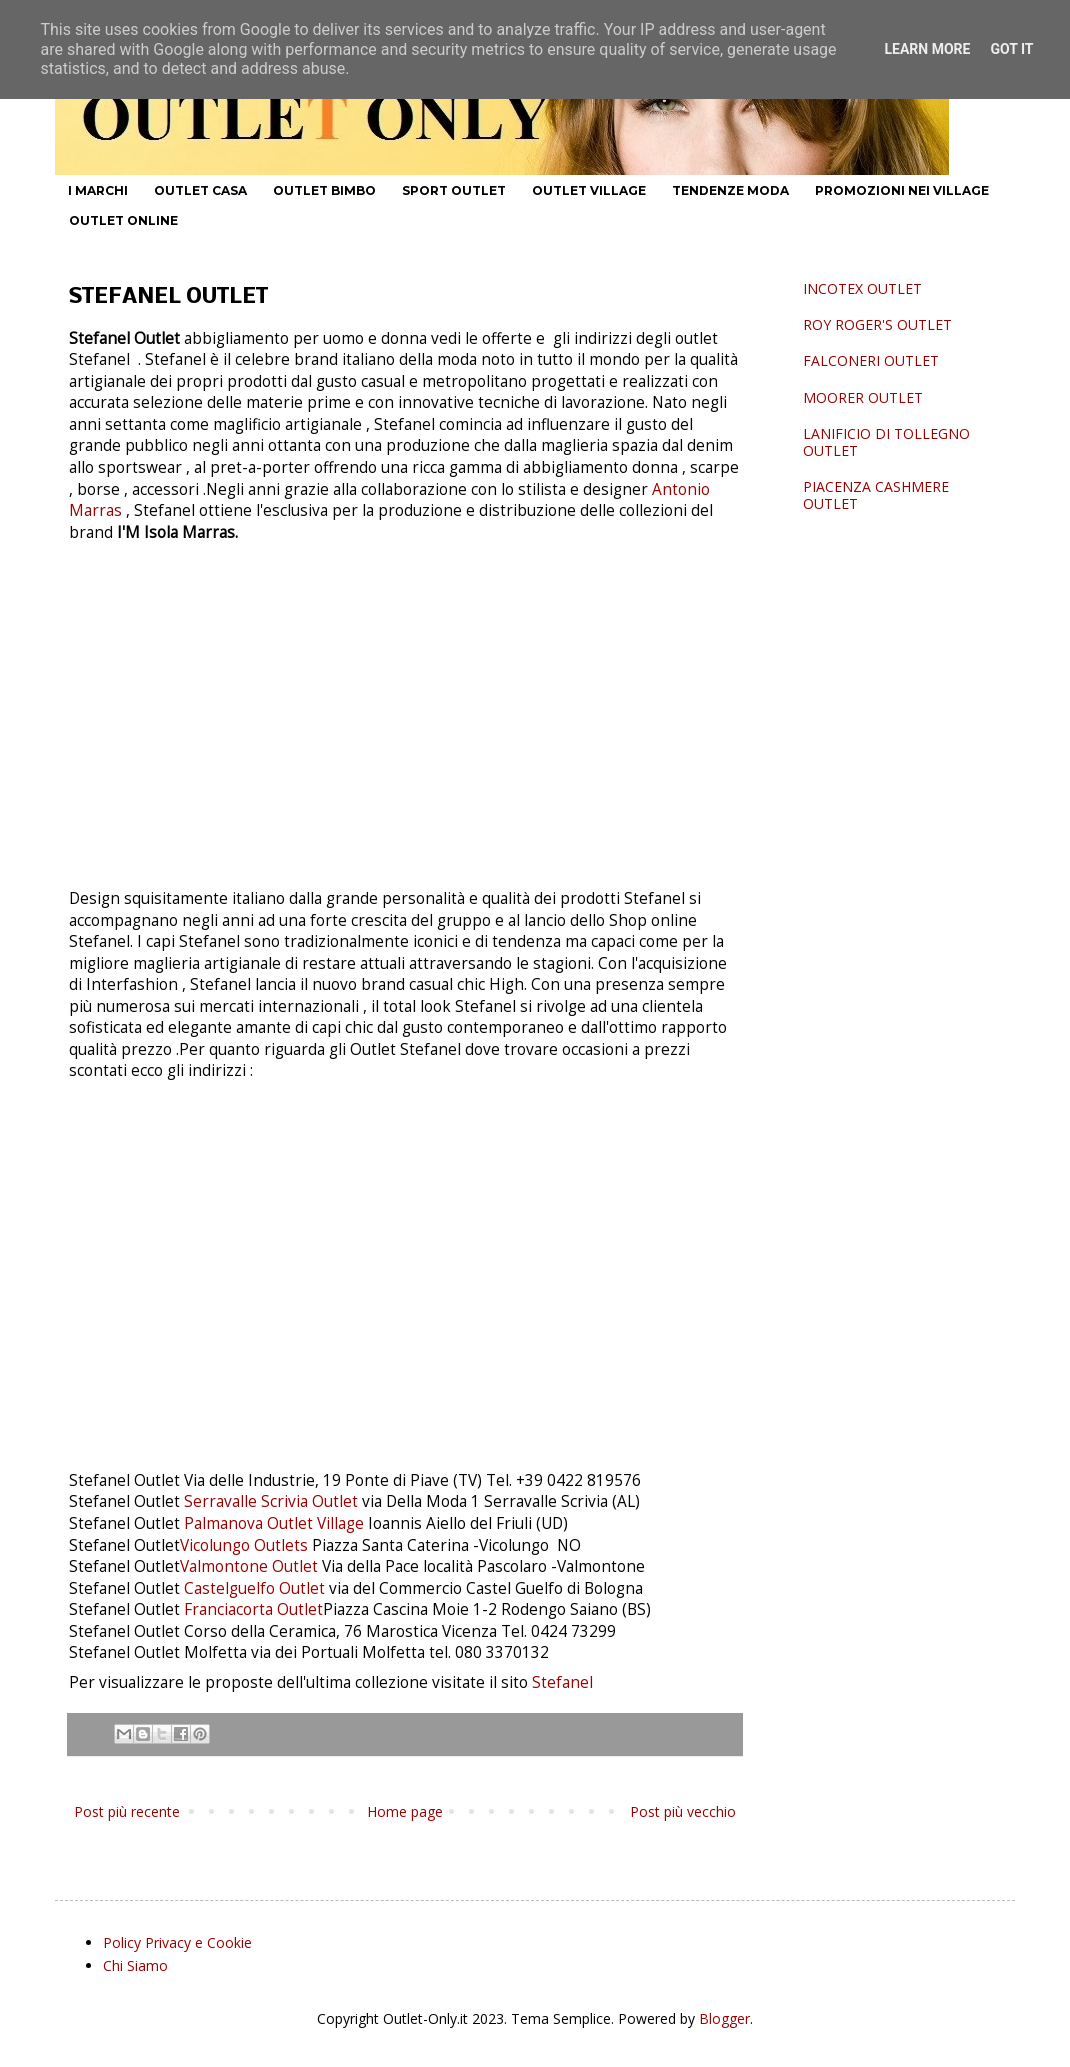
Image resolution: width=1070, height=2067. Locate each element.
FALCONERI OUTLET (871, 360)
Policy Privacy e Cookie (177, 1942)
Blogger (724, 2018)
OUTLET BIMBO (324, 190)
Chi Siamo (135, 1965)
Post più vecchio (683, 1811)
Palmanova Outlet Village (274, 1523)
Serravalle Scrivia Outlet (271, 1501)
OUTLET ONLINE (123, 220)
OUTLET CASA (200, 190)
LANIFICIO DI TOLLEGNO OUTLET (886, 442)
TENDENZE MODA (730, 190)
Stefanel (560, 1682)
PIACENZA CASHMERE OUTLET (876, 495)
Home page (405, 1811)
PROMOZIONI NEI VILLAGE (902, 190)
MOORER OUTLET (863, 397)
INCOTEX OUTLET (862, 288)
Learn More (927, 49)
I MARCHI (98, 190)
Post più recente (127, 1811)
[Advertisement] (405, 705)
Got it (1011, 49)
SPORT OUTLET (454, 190)
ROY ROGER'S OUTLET (877, 324)
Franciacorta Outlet (253, 1609)
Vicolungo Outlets (244, 1545)
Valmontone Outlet (249, 1566)
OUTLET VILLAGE (589, 190)
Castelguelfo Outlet (256, 1588)
